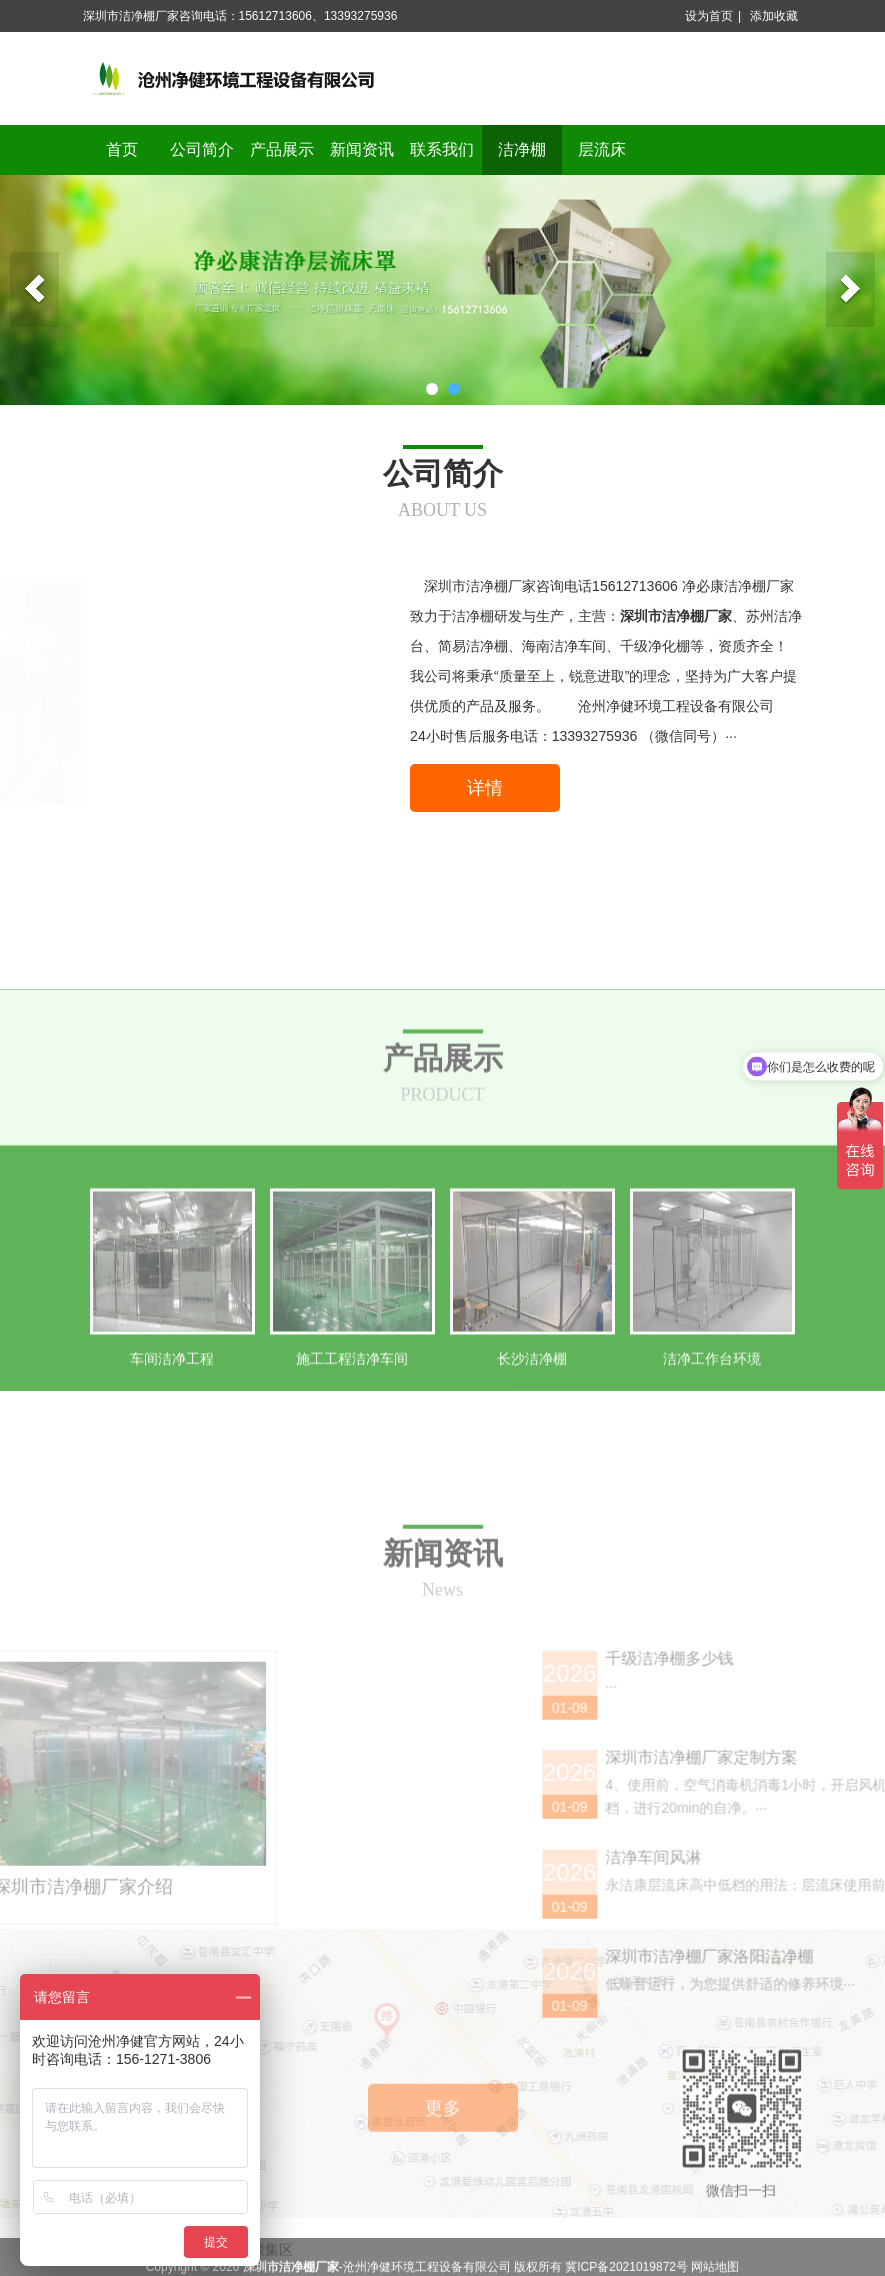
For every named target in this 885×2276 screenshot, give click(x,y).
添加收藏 (774, 16)
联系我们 (442, 149)
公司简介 (202, 149)
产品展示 (282, 149)
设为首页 (709, 16)
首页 (122, 149)
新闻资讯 (362, 149)
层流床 (602, 149)
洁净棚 (522, 149)
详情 (485, 788)
